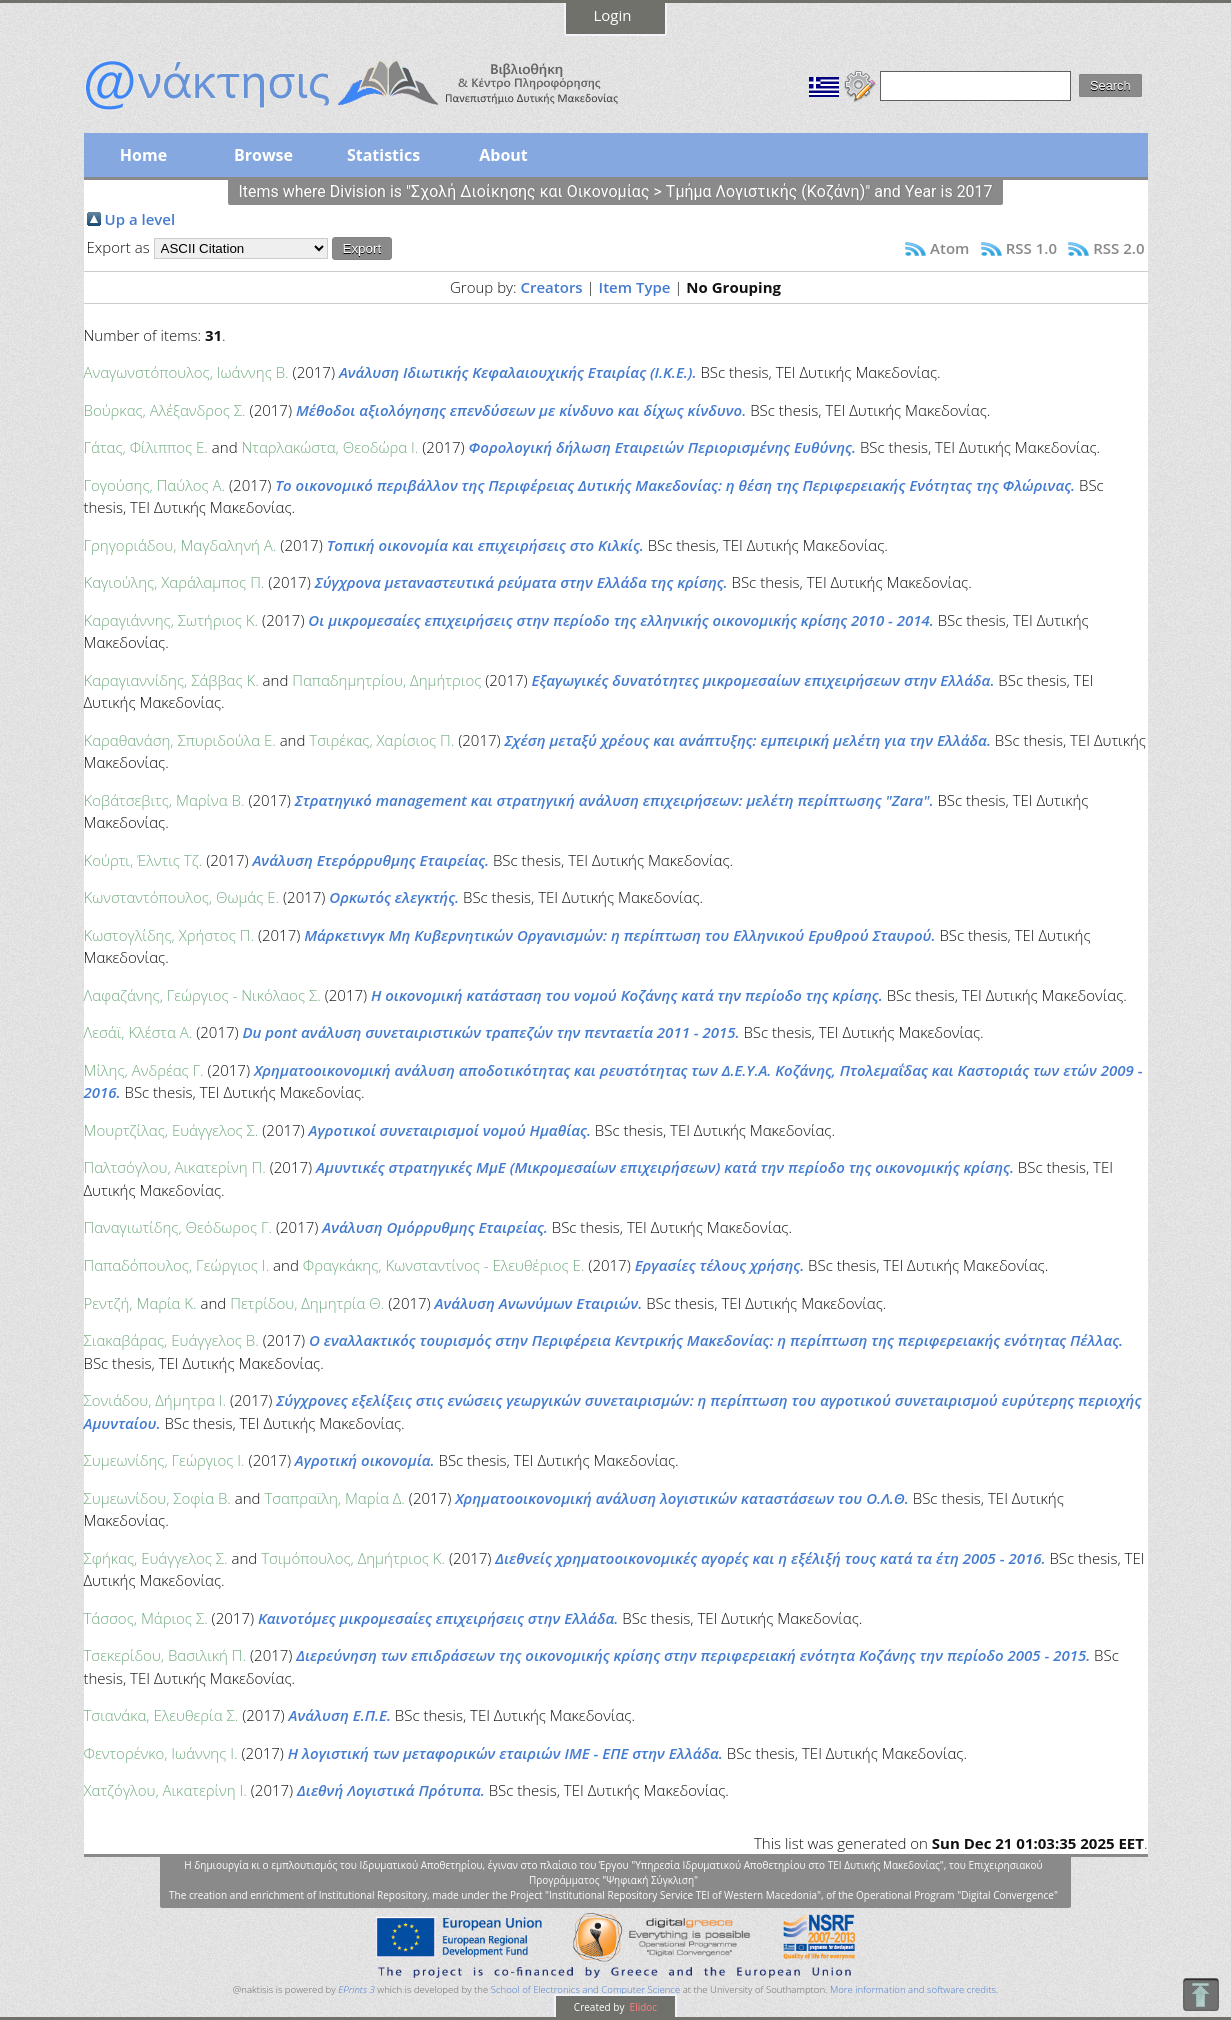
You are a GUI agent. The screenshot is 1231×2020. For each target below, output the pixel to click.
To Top (1200, 1994)
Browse (263, 155)
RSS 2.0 (1118, 248)
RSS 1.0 (1031, 248)
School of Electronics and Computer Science (585, 1989)
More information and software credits (913, 1989)
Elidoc (642, 2007)
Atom (949, 248)
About (503, 155)
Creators (551, 287)
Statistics (383, 155)
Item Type (635, 287)
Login (613, 15)
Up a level (140, 219)
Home (143, 155)
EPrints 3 (356, 1989)
